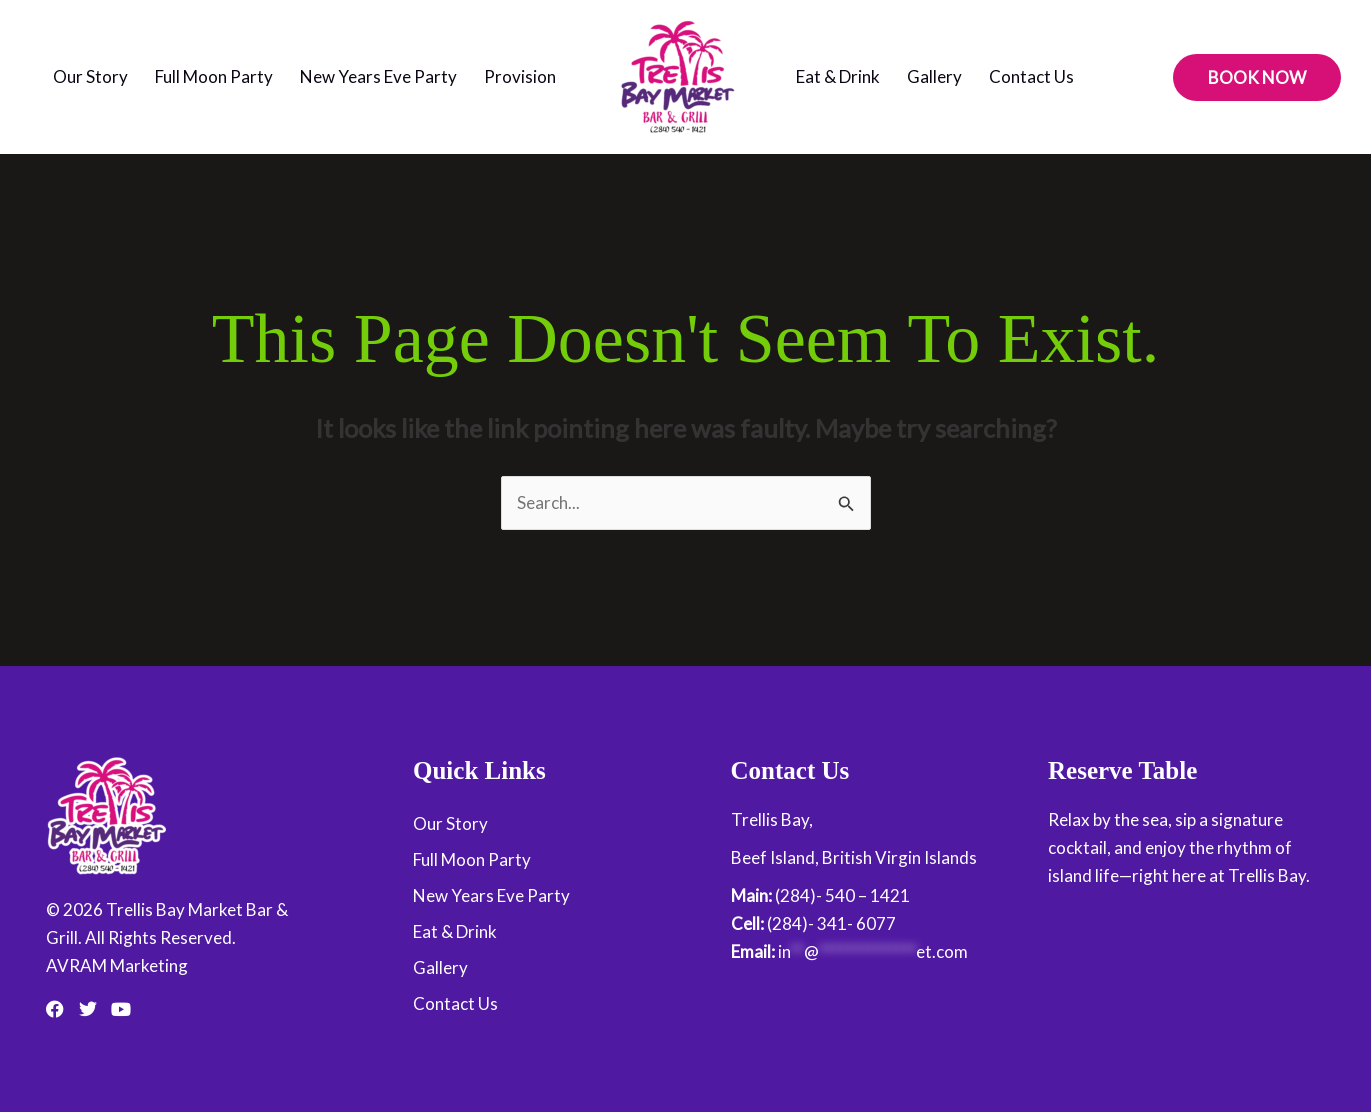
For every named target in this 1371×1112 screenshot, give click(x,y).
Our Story (90, 76)
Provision (520, 76)
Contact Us (1031, 76)
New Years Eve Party (378, 76)
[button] (1257, 77)
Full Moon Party (214, 76)
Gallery (934, 76)
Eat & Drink (838, 76)
